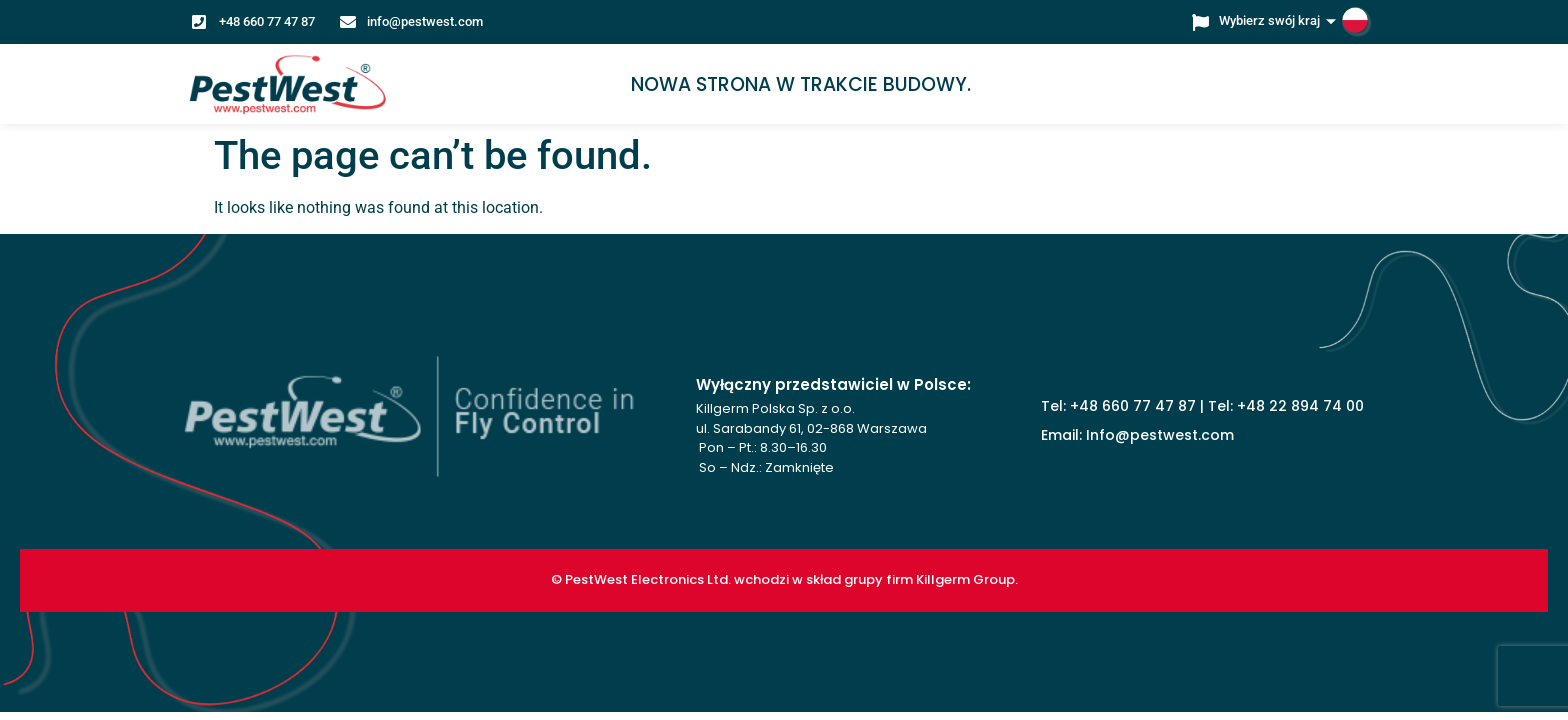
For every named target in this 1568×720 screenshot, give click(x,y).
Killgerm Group (965, 579)
